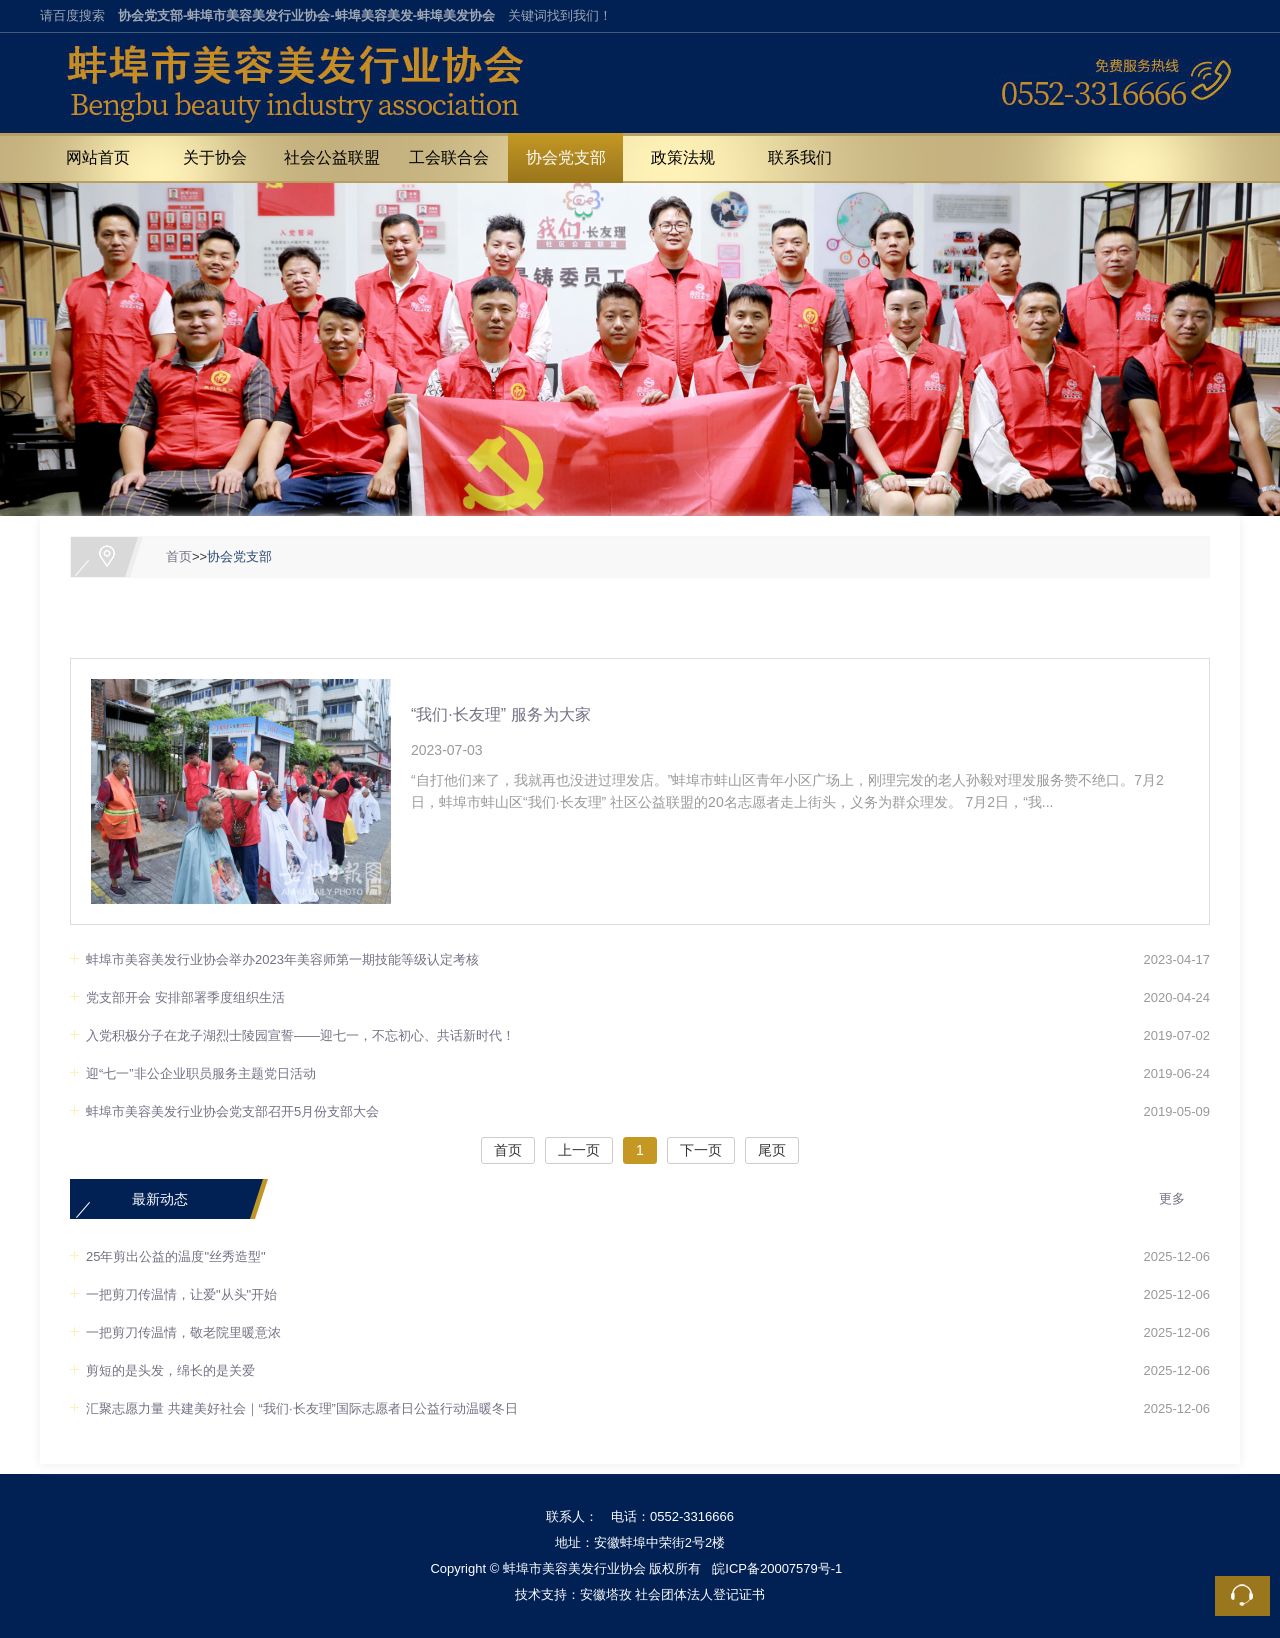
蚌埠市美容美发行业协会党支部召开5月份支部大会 (232, 1111)
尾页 (772, 1150)
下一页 (701, 1150)
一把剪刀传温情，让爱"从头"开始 (181, 1294)
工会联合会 (449, 157)
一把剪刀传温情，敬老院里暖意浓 (183, 1332)
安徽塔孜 (606, 1594)
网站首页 (98, 157)
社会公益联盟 (332, 157)
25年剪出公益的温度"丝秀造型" (176, 1256)
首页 (179, 556)
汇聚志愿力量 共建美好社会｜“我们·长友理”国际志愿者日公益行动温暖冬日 (302, 1408)
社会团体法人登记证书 (700, 1594)
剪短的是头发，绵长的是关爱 (170, 1370)
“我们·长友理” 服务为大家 (501, 714)
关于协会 (215, 157)
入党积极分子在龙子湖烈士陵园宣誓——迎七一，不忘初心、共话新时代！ (300, 1035)
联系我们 (800, 157)
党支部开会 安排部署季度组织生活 (185, 997)
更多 (1172, 1198)
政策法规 (683, 157)
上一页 (579, 1150)
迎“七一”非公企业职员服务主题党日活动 (201, 1073)
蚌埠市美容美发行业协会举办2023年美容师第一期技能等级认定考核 (282, 959)
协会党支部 (566, 157)
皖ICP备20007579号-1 (777, 1568)
